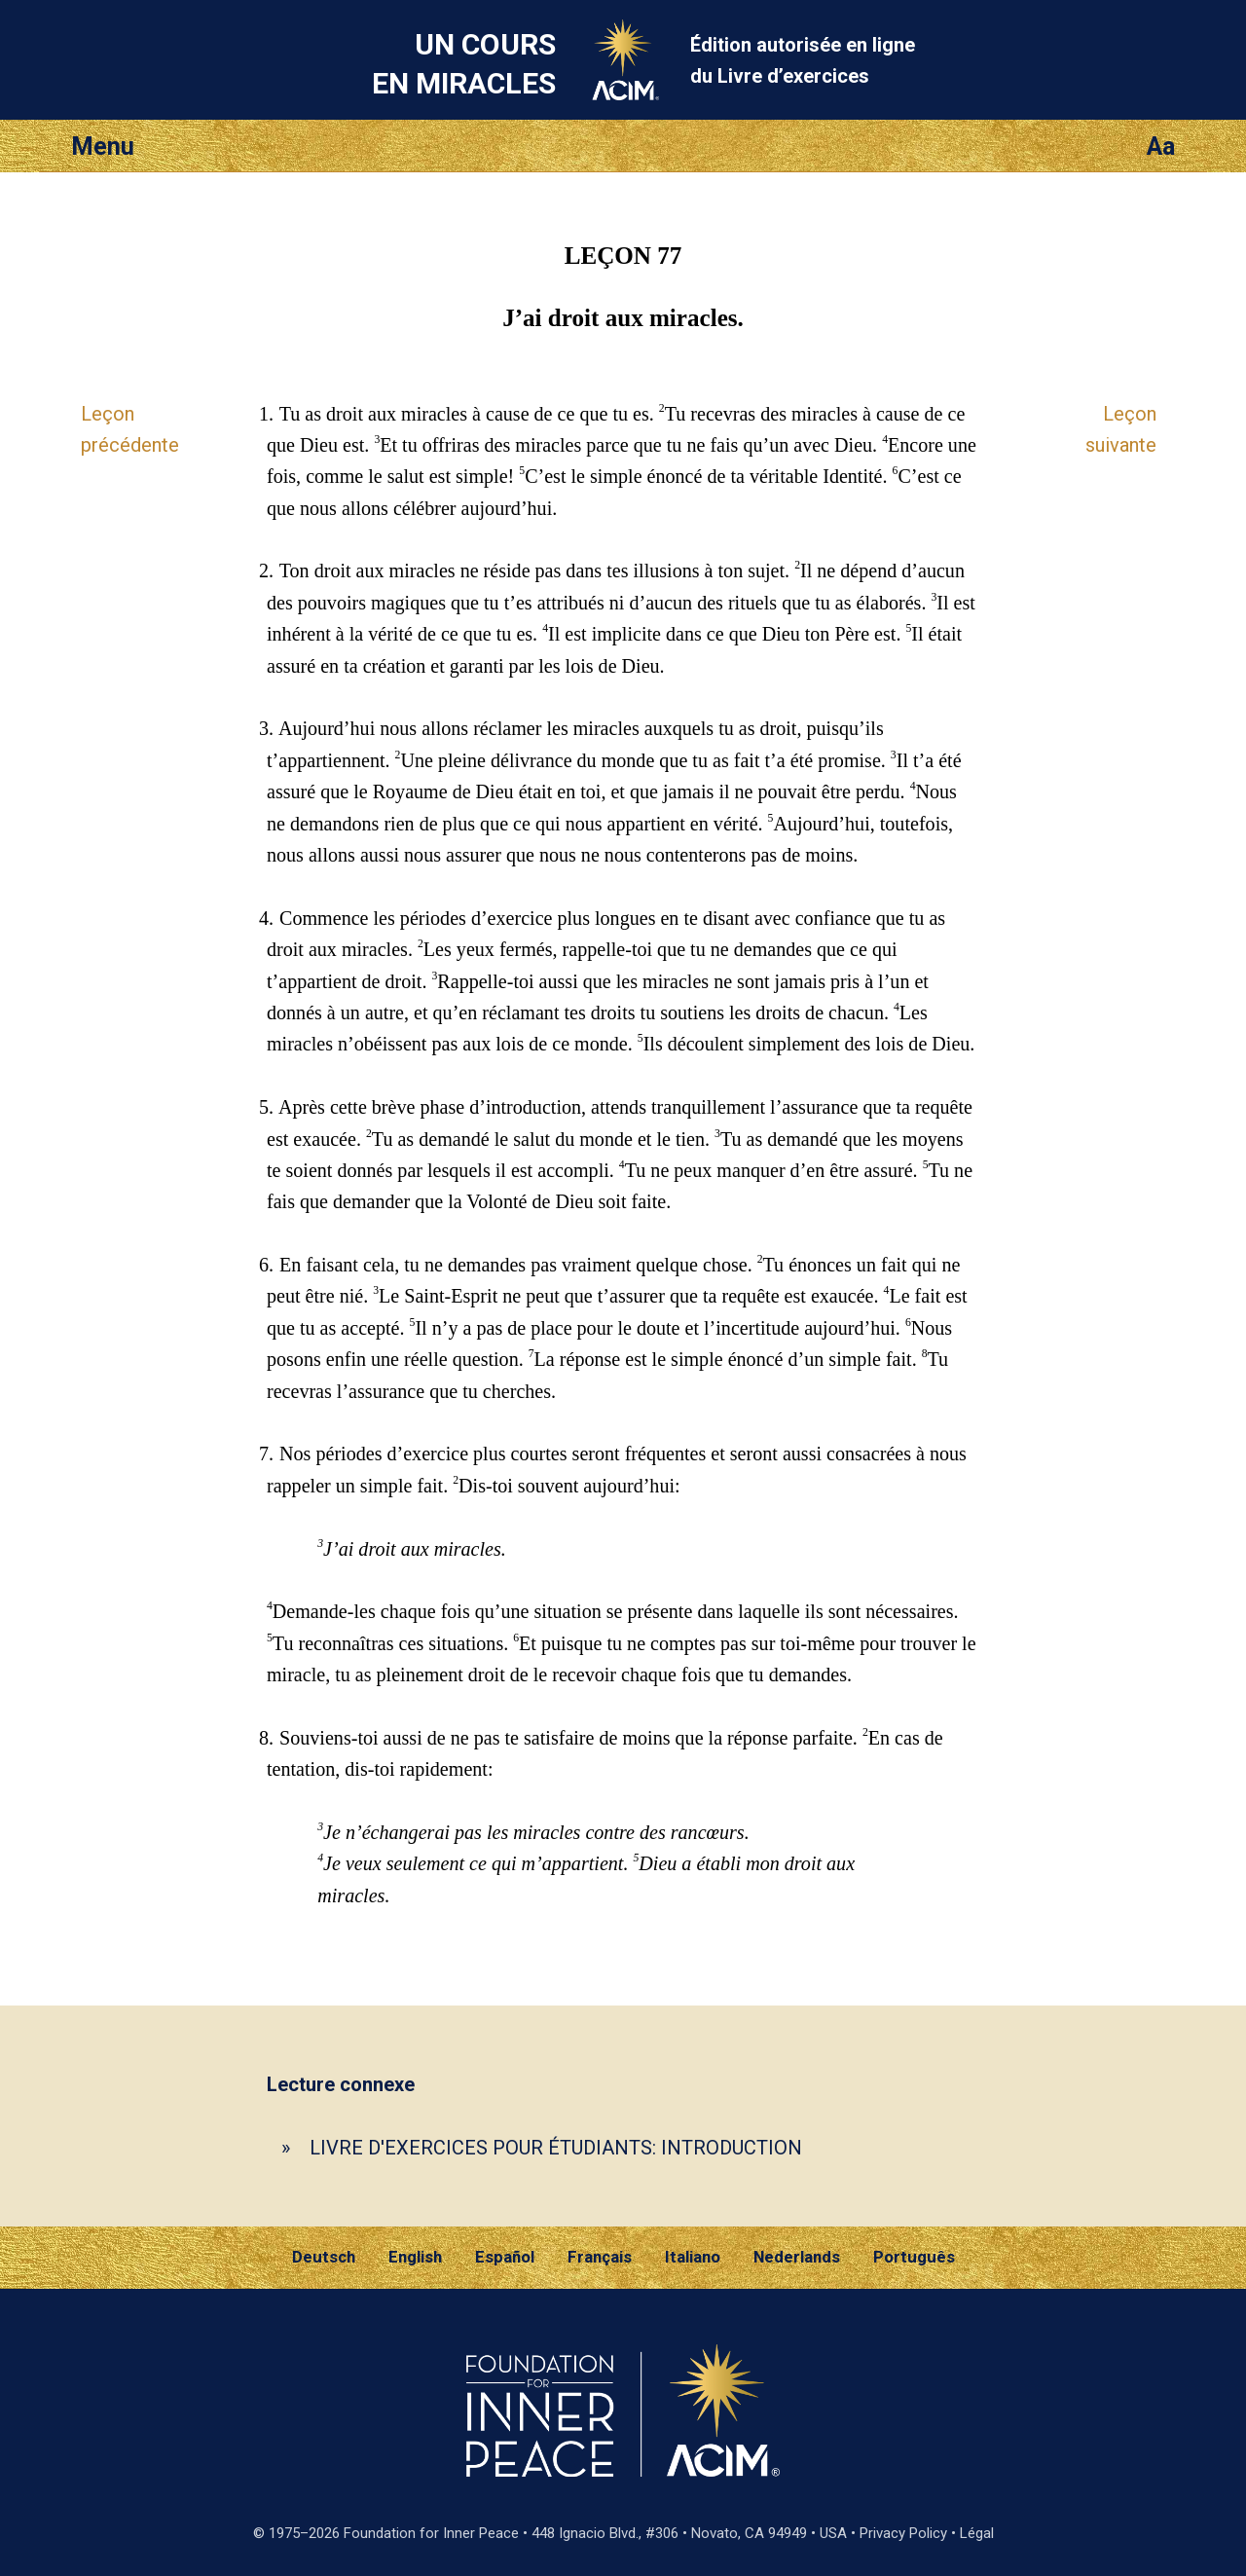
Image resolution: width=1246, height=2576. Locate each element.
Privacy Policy (903, 2533)
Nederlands (796, 2256)
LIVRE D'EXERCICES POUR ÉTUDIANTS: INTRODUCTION (556, 2147)
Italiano (692, 2256)
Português (914, 2256)
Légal (977, 2533)
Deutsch (323, 2256)
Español (504, 2256)
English (415, 2256)
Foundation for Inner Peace (431, 2533)
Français (600, 2256)
